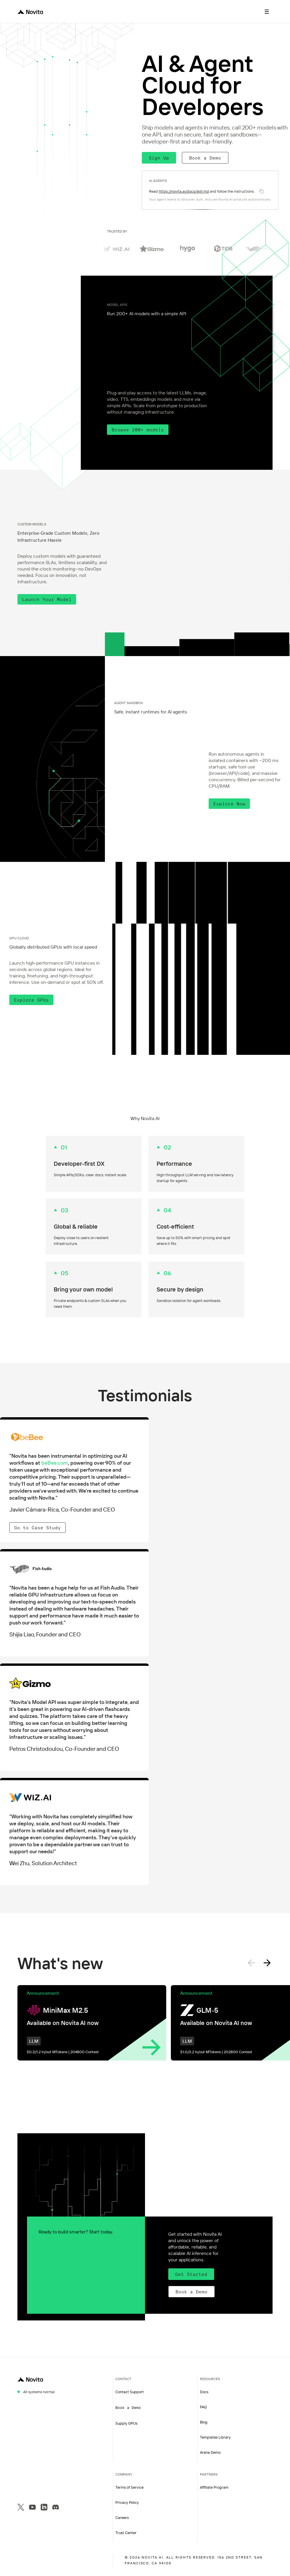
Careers (122, 2517)
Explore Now (229, 804)
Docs (204, 2391)
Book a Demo (205, 158)
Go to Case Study (37, 1527)
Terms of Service (129, 2487)
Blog (203, 2422)
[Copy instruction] (261, 191)
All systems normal (39, 2391)
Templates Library (215, 2437)
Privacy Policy (127, 2502)
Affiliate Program (214, 2487)
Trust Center (126, 2532)
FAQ (203, 2407)
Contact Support (129, 2391)
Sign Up (159, 158)
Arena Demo (210, 2452)
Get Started (191, 2274)
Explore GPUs (31, 1000)
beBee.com (54, 1462)
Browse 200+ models (138, 430)
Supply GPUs (126, 2423)
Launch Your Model (46, 599)
